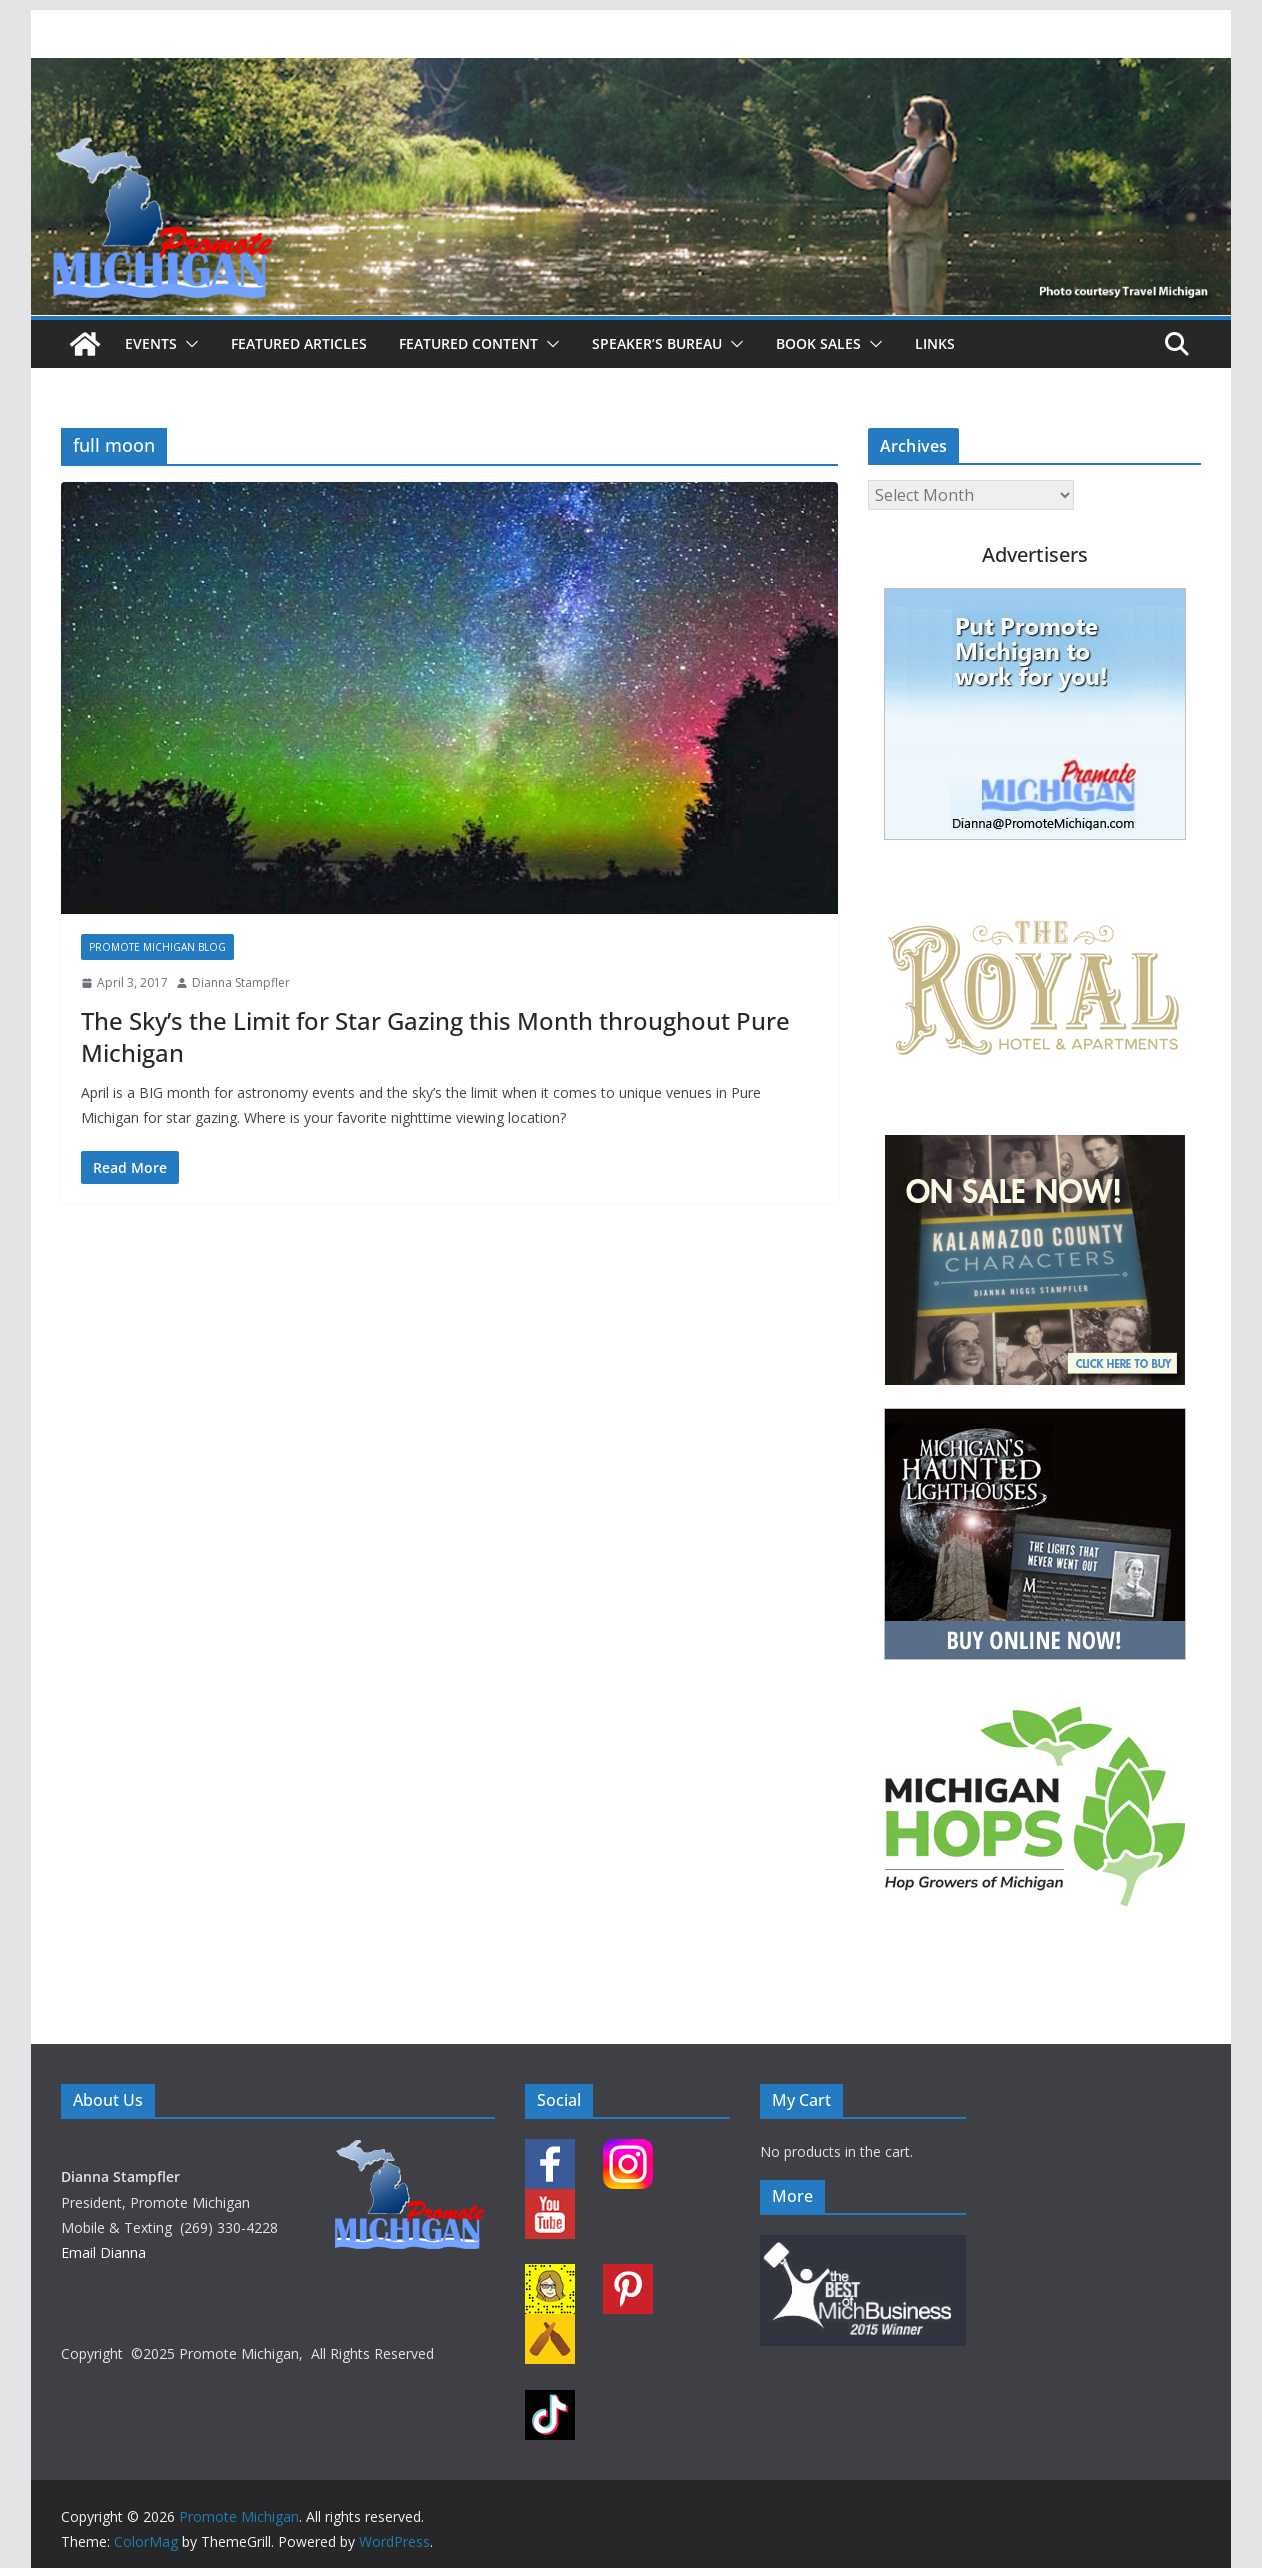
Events (151, 343)
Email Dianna (103, 2252)
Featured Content (468, 343)
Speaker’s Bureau (657, 343)
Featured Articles (299, 343)
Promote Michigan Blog (157, 947)
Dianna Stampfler (241, 982)
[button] (188, 344)
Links (935, 343)
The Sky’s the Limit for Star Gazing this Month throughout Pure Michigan (435, 1036)
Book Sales (818, 343)
